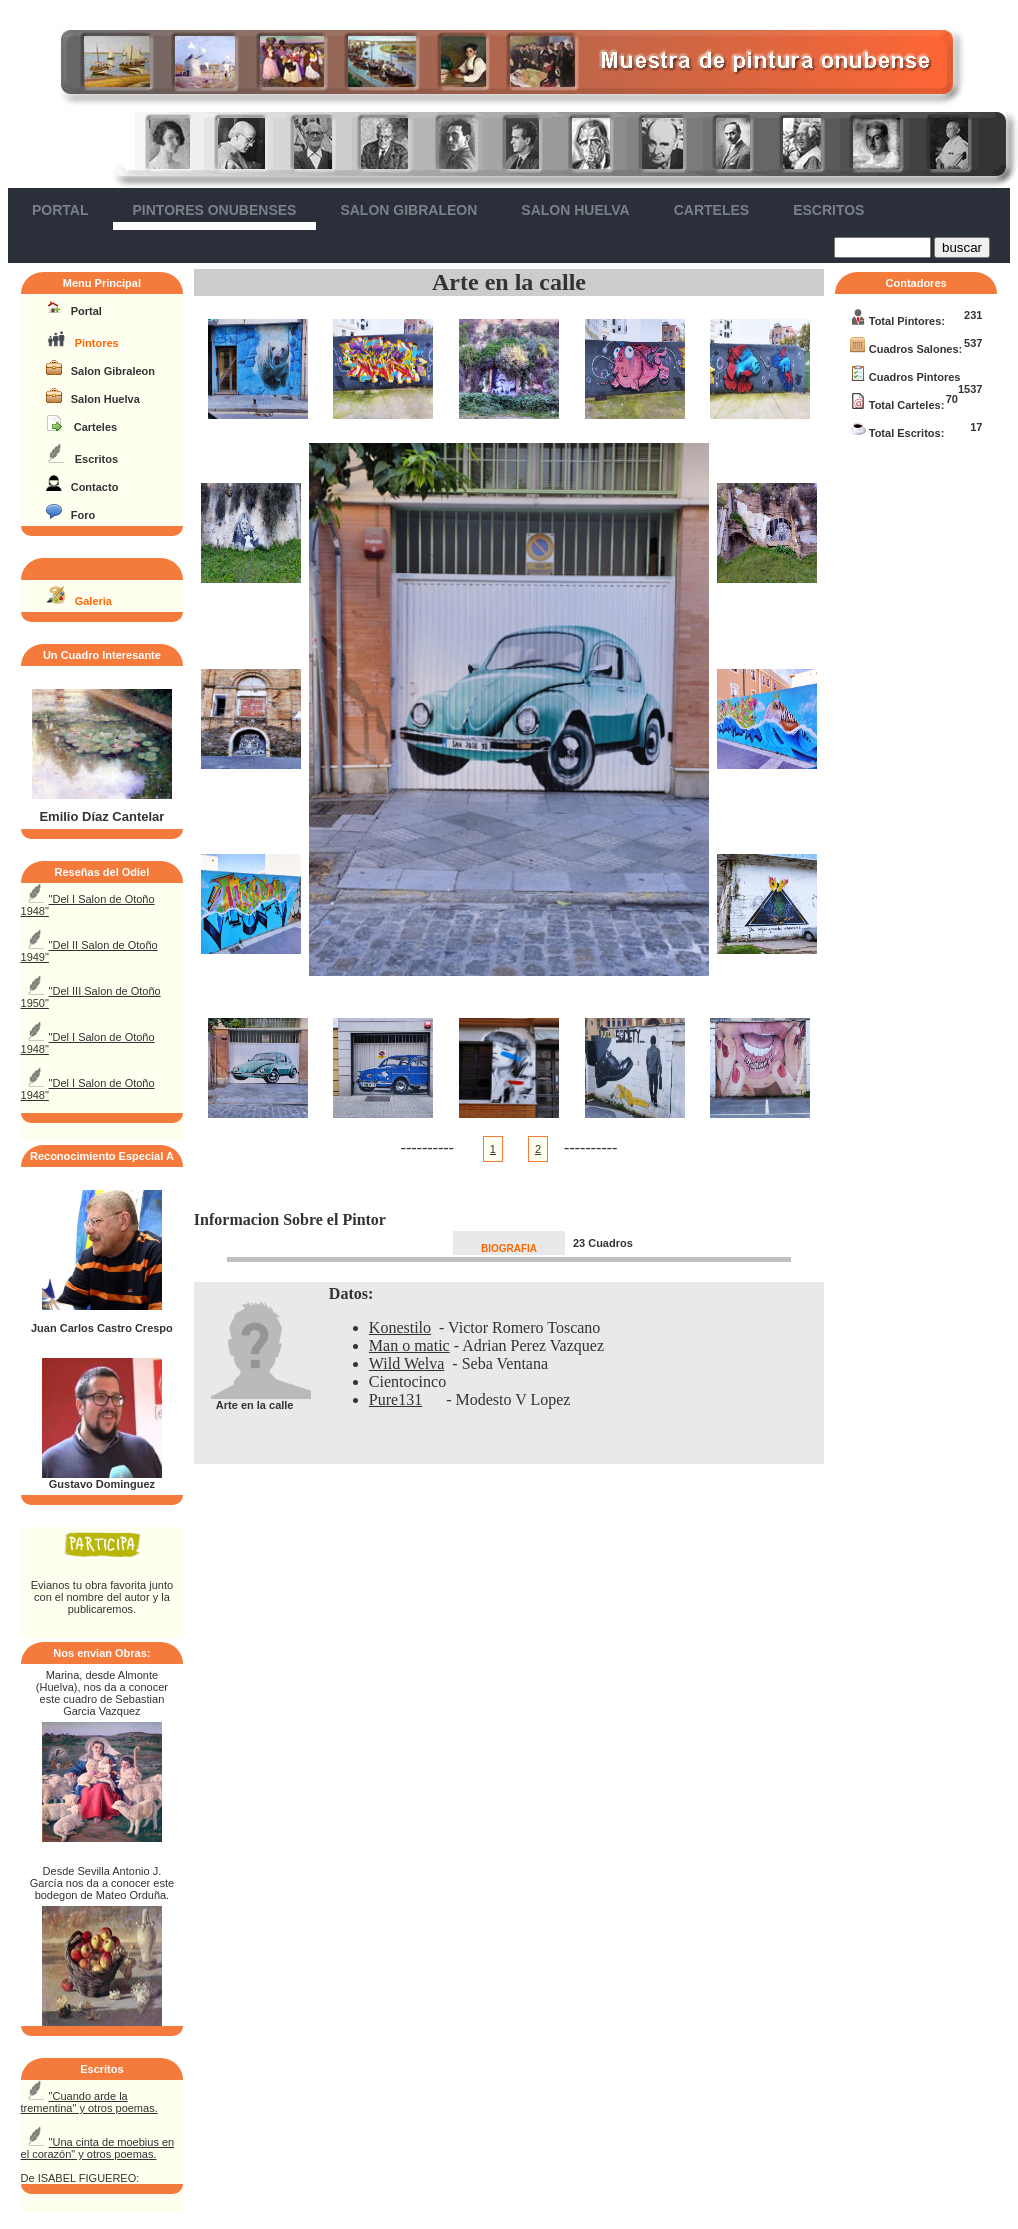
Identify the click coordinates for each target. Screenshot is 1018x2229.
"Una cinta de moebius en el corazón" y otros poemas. (98, 2148)
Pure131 (395, 1399)
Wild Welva (407, 1363)
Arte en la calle (509, 282)
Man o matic (409, 1345)
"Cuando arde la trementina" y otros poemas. (89, 2102)
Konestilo (400, 1327)
